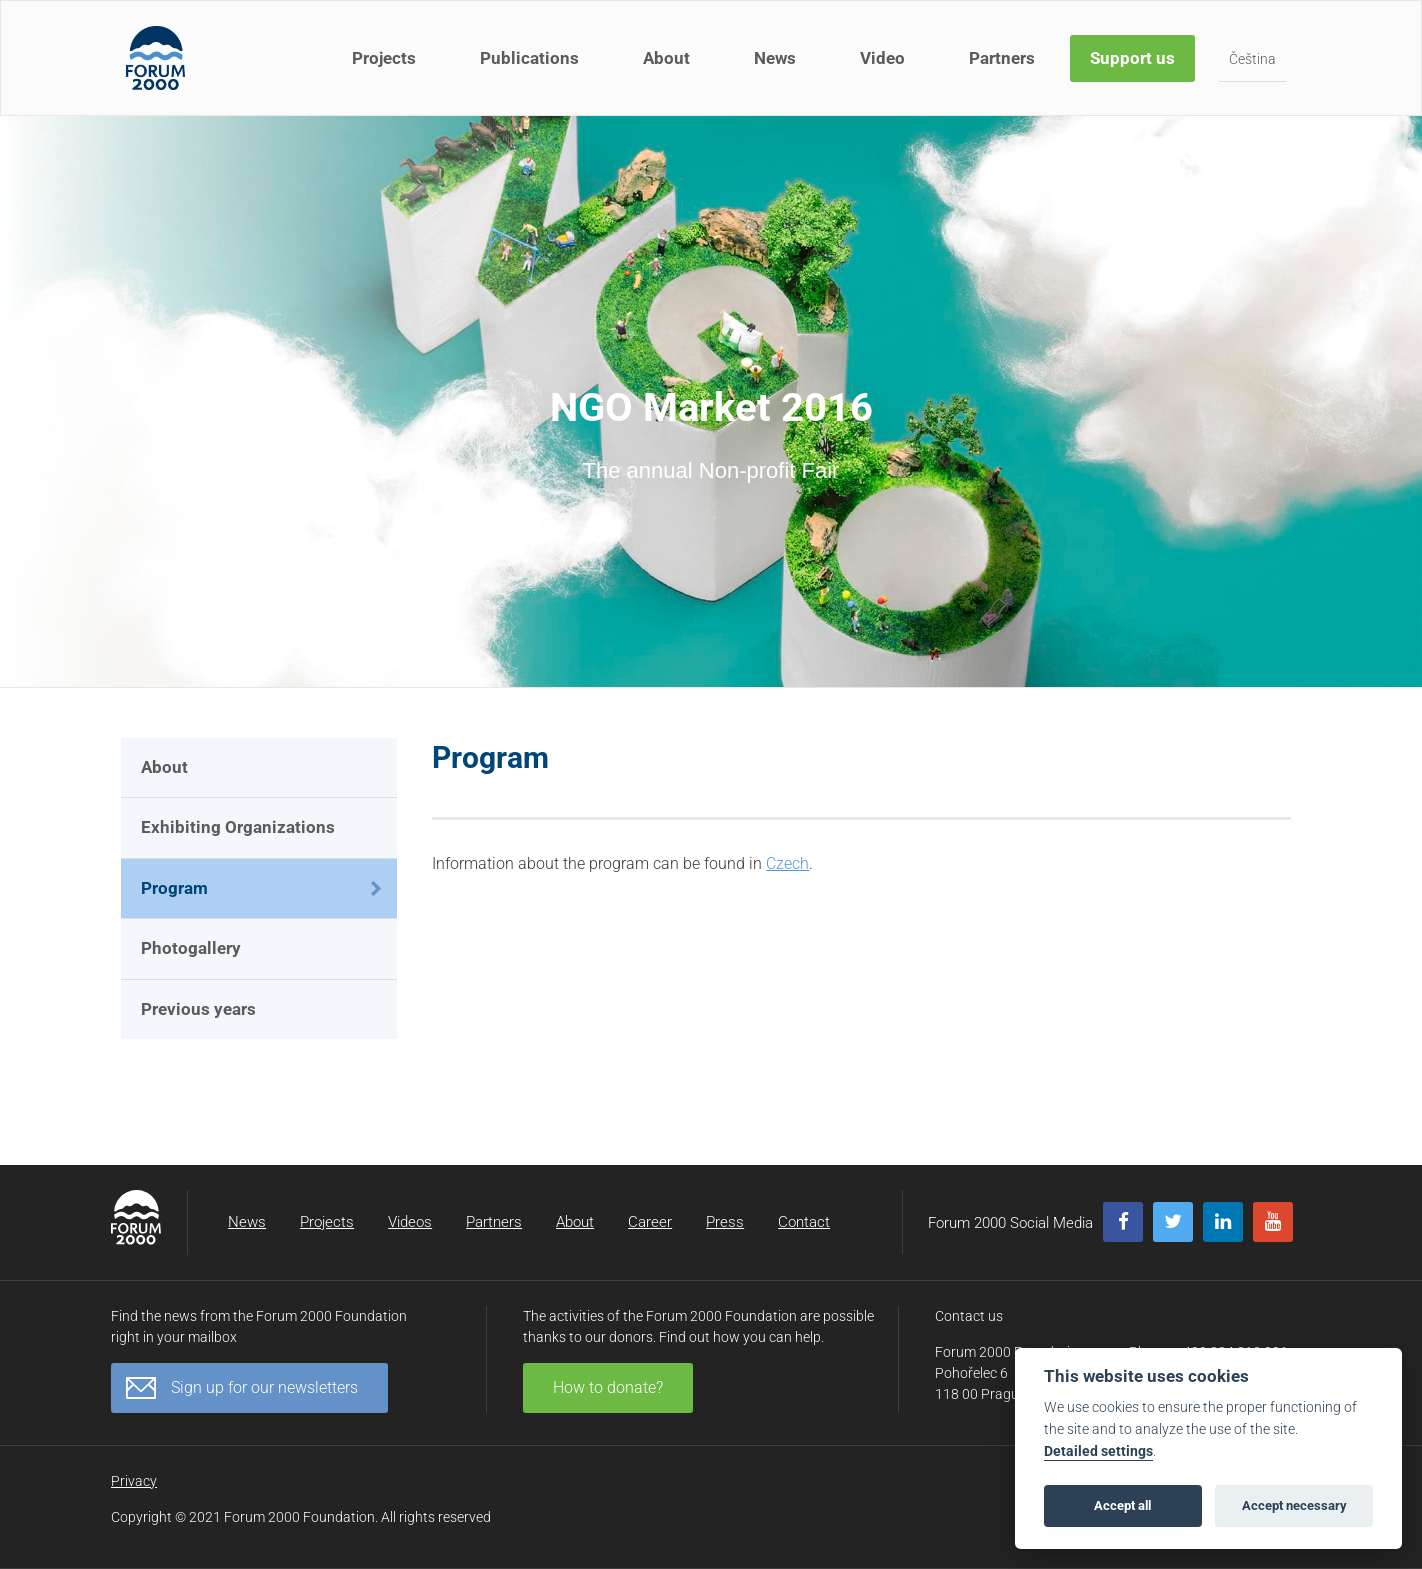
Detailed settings (1098, 1451)
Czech (787, 863)
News (775, 58)
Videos (410, 1222)
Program (174, 888)
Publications (529, 58)
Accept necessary (1294, 1505)
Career (650, 1222)
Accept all (1122, 1505)
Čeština (1252, 59)
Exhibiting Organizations (238, 827)
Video (882, 58)
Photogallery (191, 948)
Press (725, 1222)
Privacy (134, 1481)
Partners (1002, 58)
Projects (384, 58)
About (666, 58)
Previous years (198, 1009)
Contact (804, 1222)
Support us (1132, 58)
